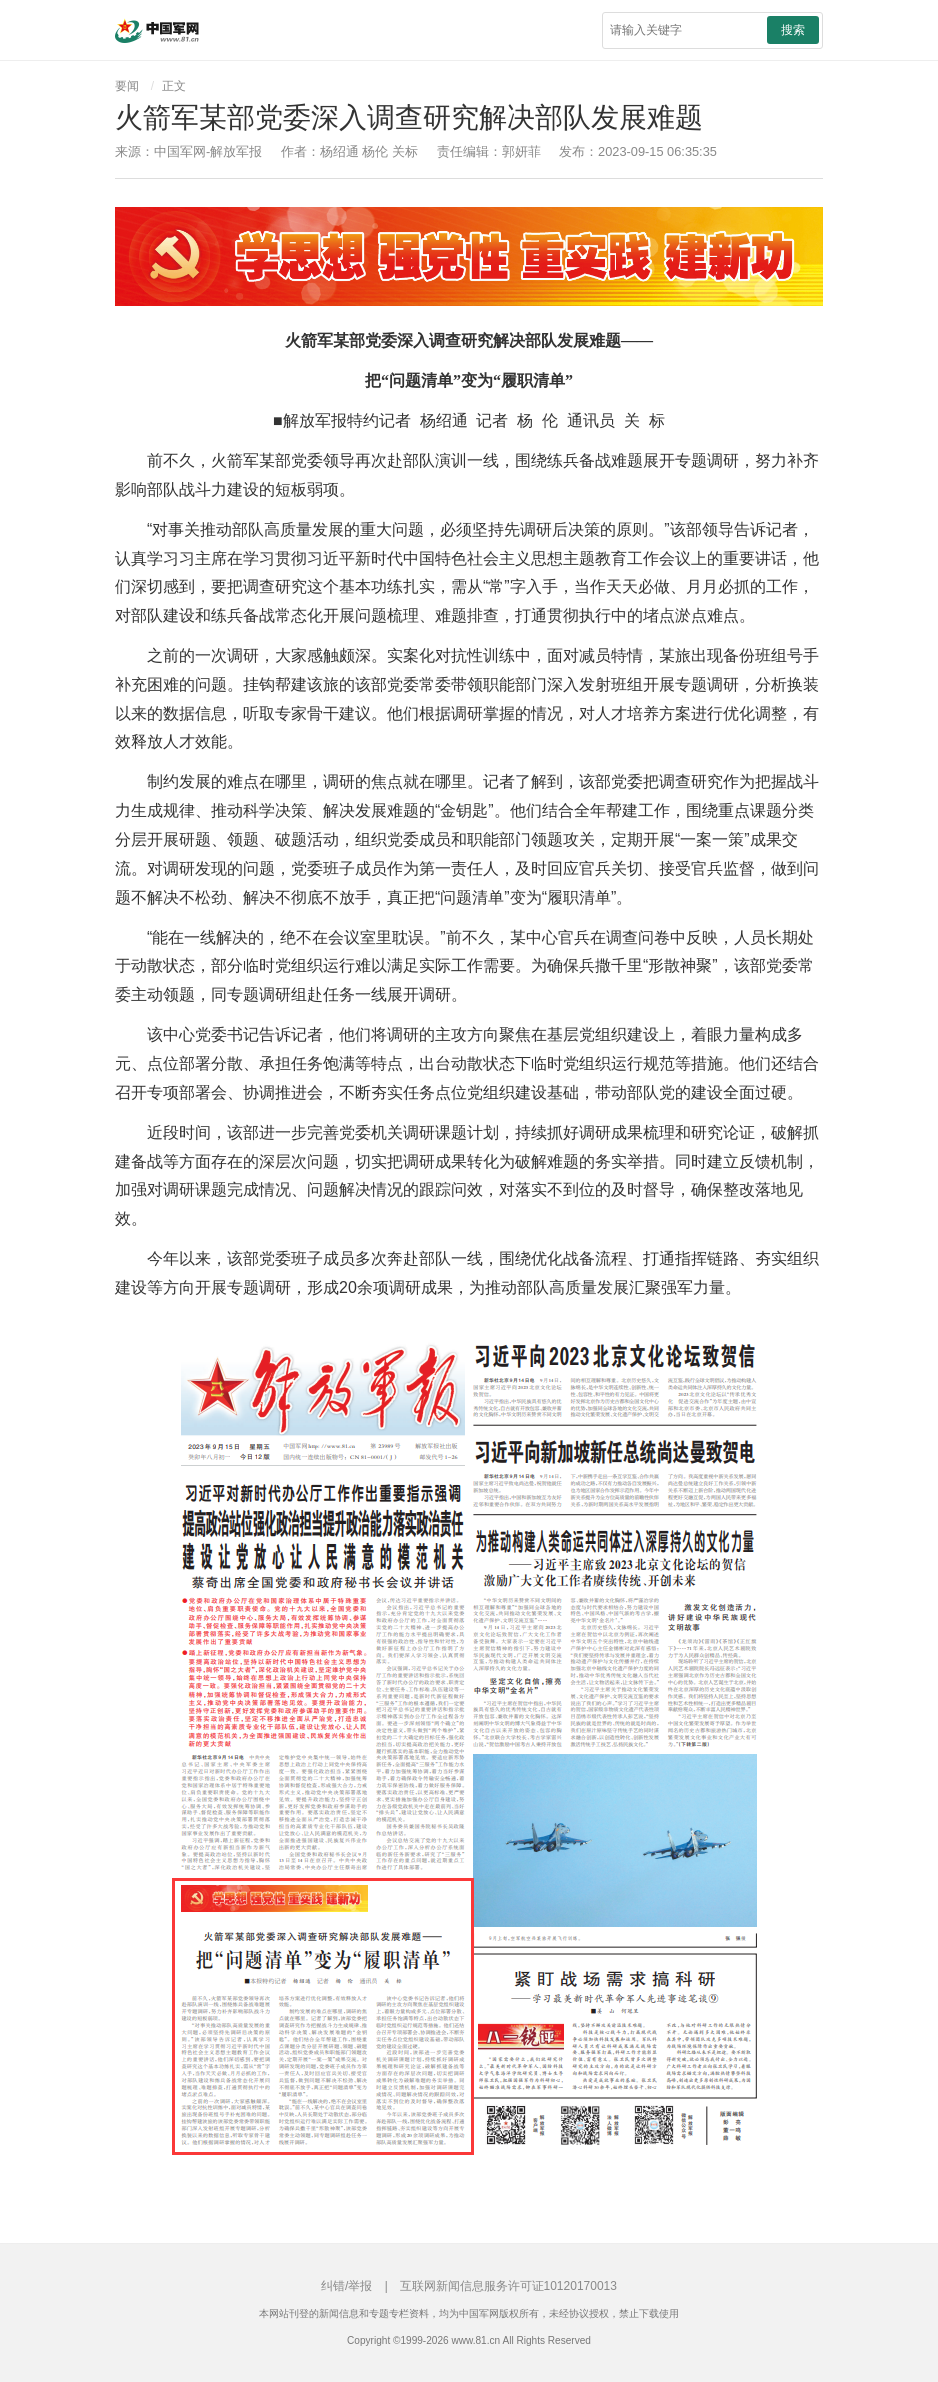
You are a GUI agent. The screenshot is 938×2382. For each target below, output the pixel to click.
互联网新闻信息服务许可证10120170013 (508, 2286)
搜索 (793, 30)
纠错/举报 (346, 2286)
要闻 (127, 86)
